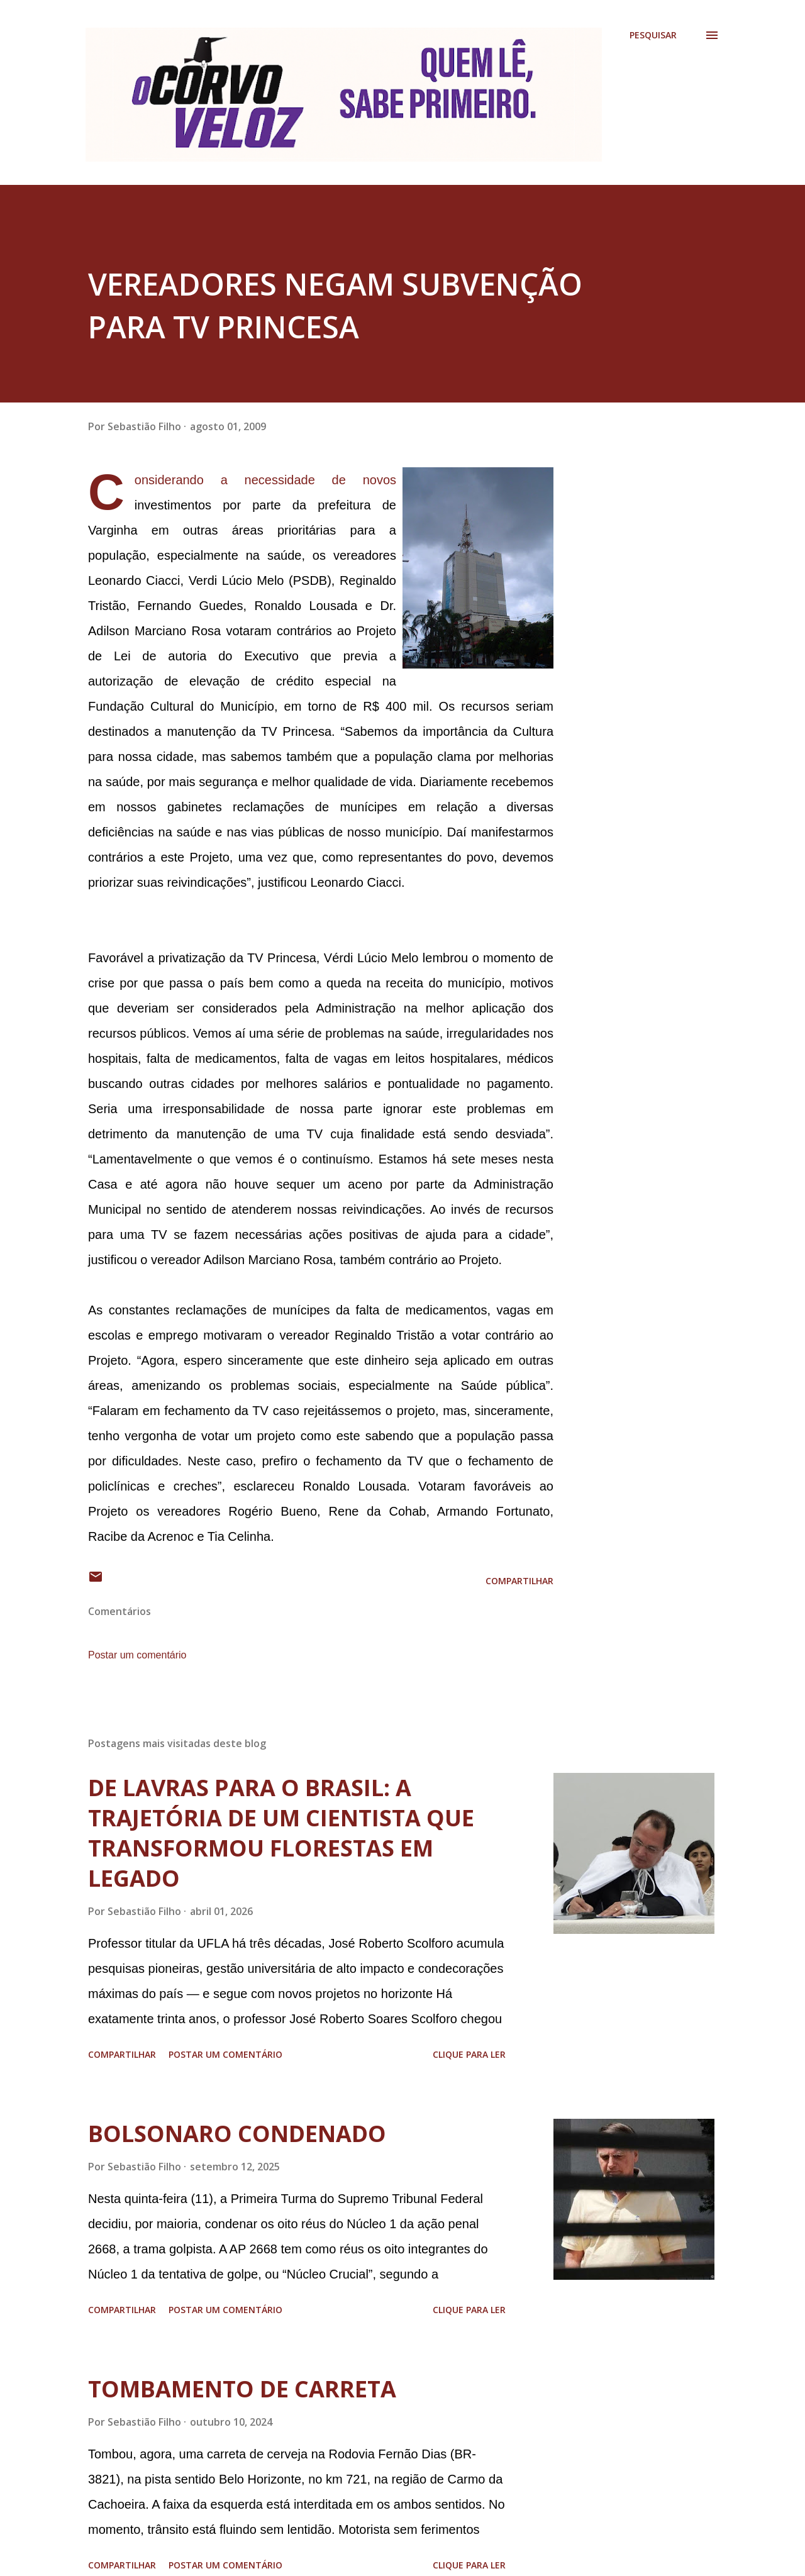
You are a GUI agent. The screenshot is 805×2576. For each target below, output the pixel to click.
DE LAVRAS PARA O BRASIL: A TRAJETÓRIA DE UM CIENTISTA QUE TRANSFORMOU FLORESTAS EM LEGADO (281, 1833)
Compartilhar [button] (519, 1581)
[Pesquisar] (653, 35)
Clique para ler (469, 2054)
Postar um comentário (137, 1655)
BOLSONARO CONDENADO (237, 2133)
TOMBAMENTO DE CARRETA (242, 2388)
